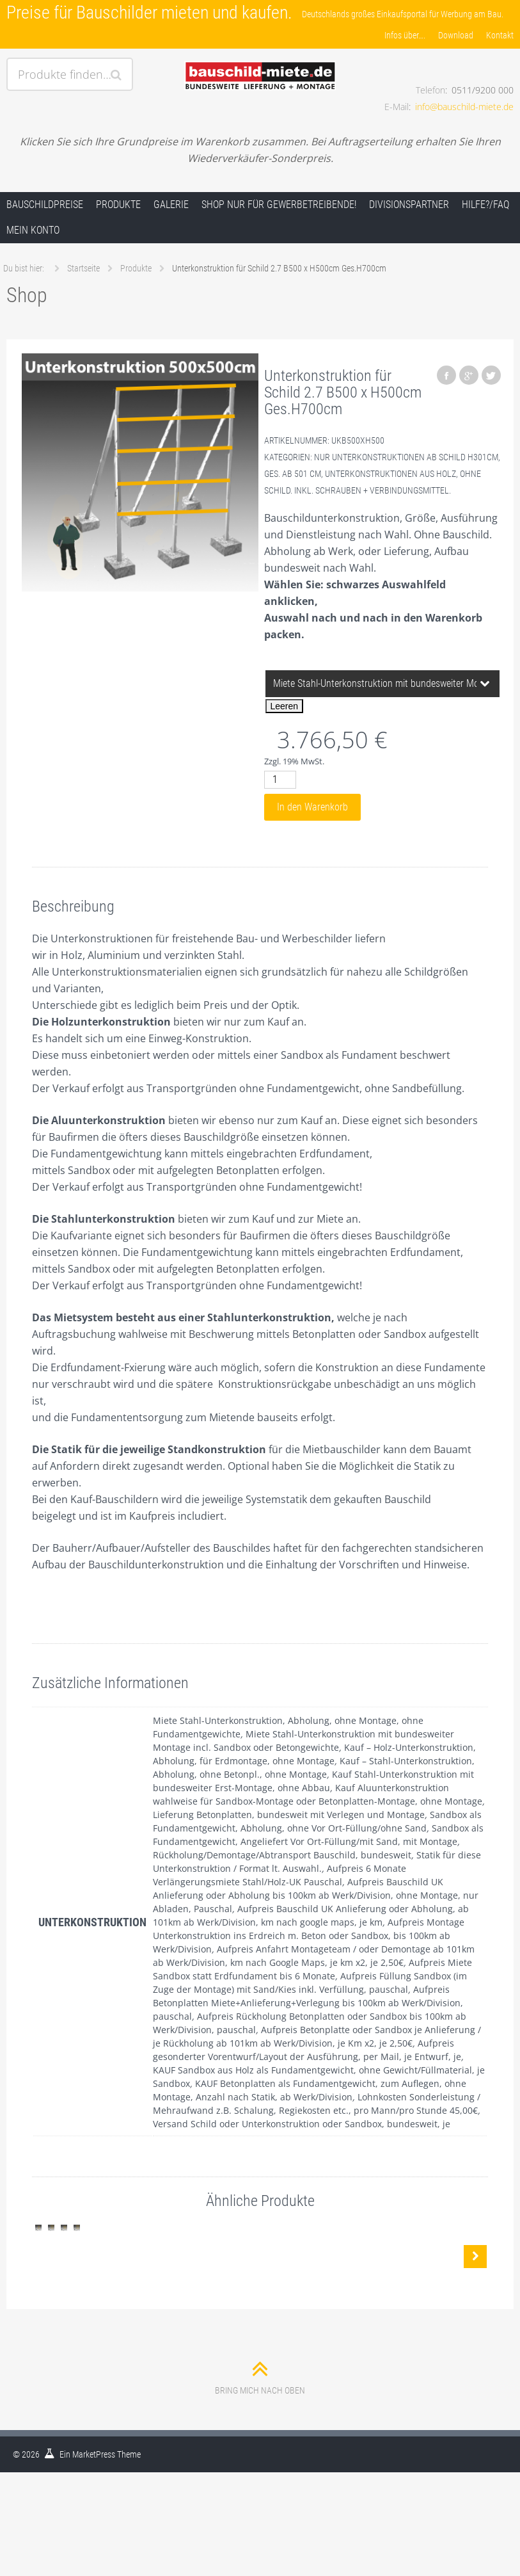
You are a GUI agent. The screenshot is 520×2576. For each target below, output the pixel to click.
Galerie (171, 204)
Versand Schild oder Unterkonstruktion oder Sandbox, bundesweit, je (301, 2124)
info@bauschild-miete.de (464, 107)
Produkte (118, 204)
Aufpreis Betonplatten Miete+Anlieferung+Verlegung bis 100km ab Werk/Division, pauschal (308, 2002)
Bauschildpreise (44, 204)
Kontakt (500, 35)
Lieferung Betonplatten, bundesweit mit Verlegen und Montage (289, 1814)
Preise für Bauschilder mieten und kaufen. (149, 12)
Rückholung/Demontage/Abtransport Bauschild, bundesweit (282, 1855)
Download (455, 35)
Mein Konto (32, 230)
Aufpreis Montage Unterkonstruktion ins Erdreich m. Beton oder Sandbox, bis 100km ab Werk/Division (308, 1935)
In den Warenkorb (312, 807)
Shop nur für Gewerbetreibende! (278, 204)
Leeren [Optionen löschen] (285, 706)
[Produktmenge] (280, 780)
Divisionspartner (409, 204)
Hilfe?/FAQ (485, 204)
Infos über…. (404, 35)
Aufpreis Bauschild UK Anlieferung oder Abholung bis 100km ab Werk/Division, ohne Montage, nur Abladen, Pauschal (315, 1895)
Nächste (475, 2302)
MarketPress (93, 2545)
